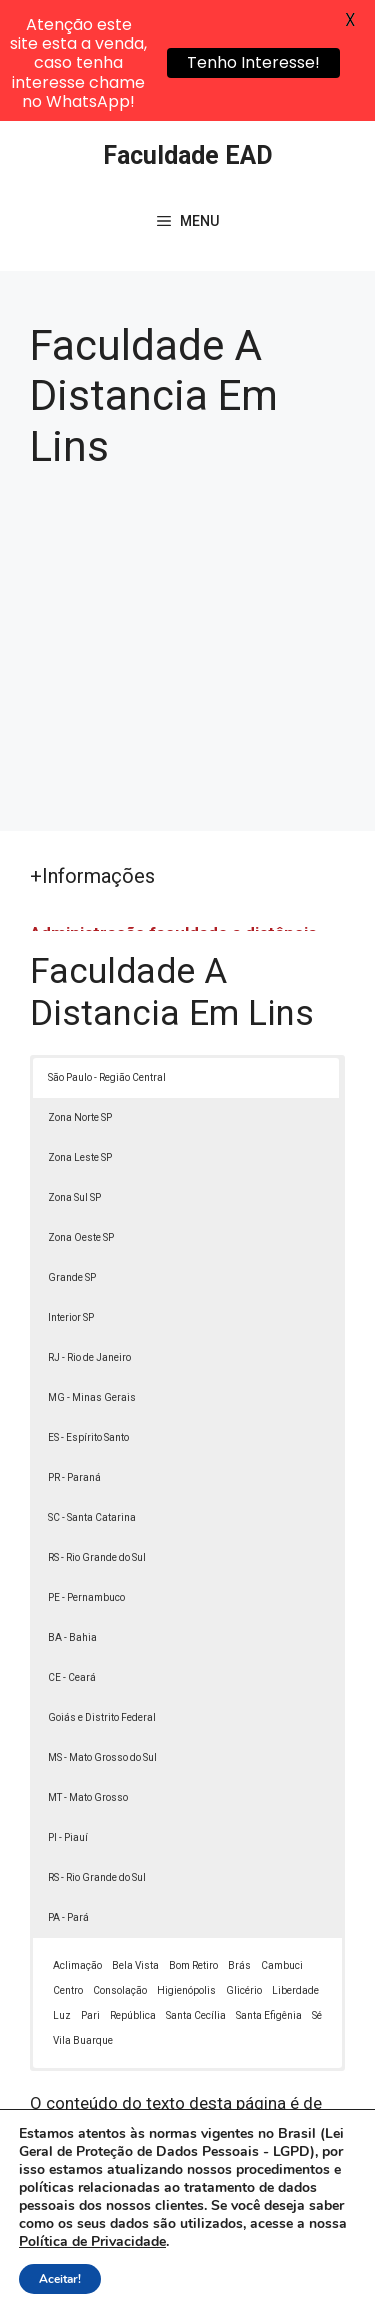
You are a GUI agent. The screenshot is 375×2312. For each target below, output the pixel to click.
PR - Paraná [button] (74, 1356)
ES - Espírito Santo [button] (88, 1316)
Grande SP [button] (72, 1156)
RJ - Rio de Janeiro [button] (89, 1236)
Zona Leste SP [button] (80, 1036)
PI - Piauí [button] (68, 1716)
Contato (245, 2280)
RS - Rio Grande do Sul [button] (97, 1436)
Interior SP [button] (71, 1196)
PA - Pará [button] (68, 1796)
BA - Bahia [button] (72, 1516)
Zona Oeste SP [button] (81, 1116)
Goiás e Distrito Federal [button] (102, 1596)
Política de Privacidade (260, 2258)
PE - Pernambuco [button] (86, 1476)
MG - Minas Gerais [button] (92, 1276)
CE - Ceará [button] (72, 1556)
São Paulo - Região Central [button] (107, 956)
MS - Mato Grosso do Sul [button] (102, 1636)
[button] (331, 2268)
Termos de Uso (153, 2280)
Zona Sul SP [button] (74, 1076)
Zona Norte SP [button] (80, 996)
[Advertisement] (187, 522)
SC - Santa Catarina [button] (92, 1396)
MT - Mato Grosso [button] (88, 1676)
